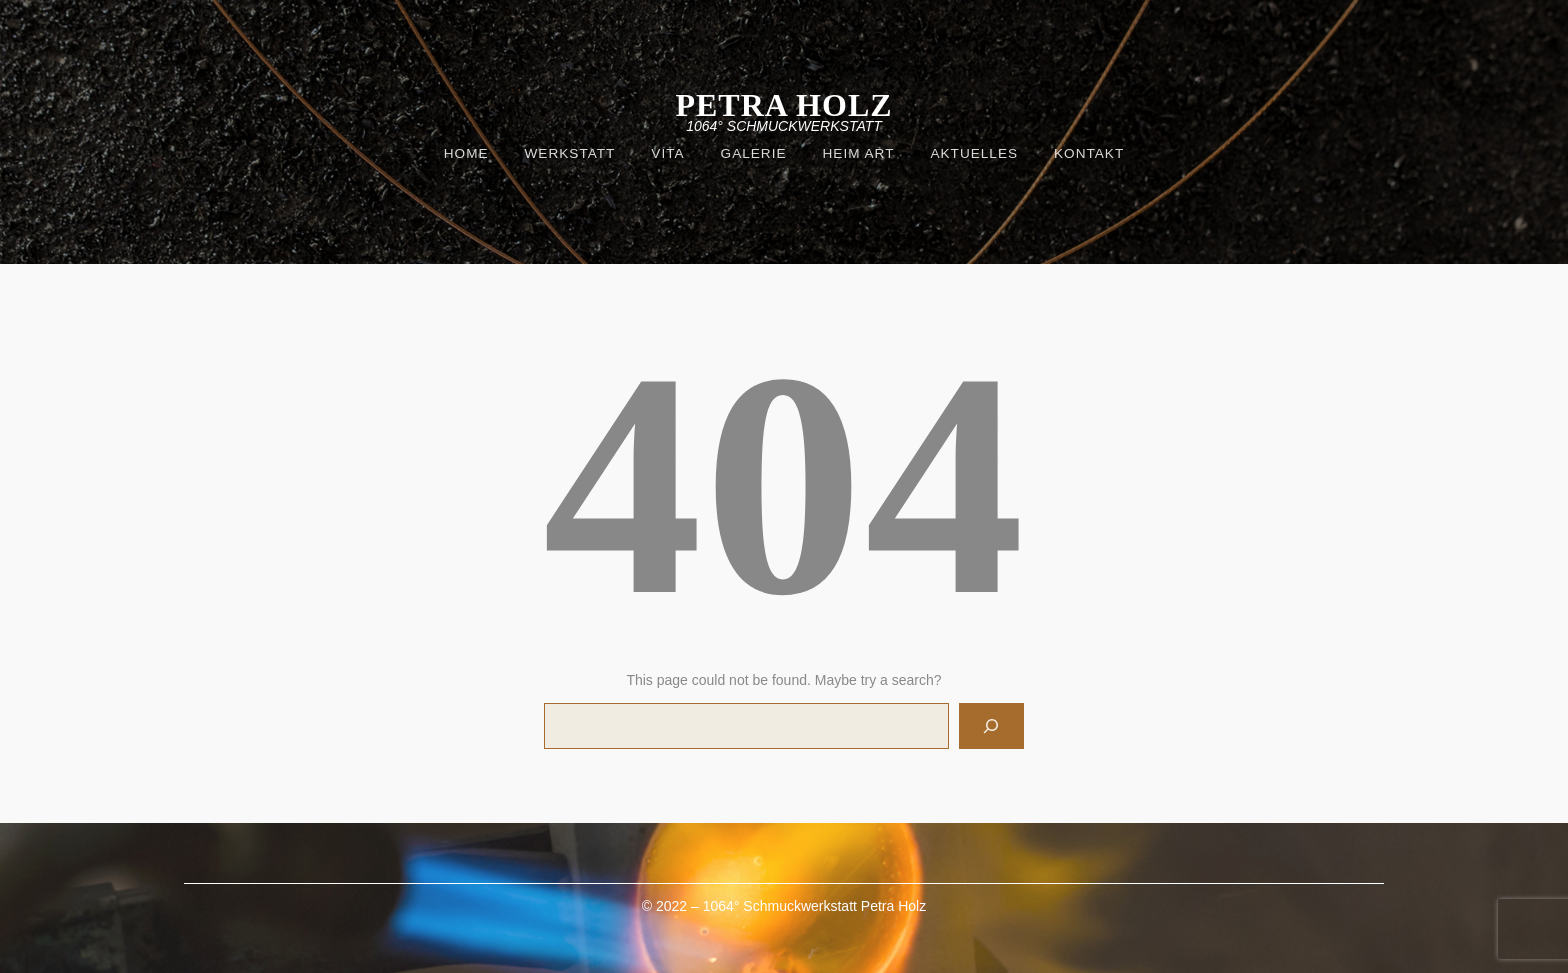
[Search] (991, 726)
